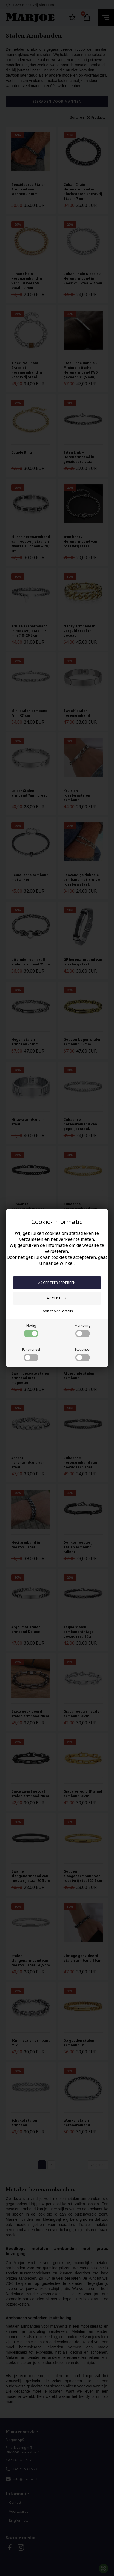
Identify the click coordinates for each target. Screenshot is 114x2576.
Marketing (82, 1330)
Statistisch (83, 1354)
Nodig (31, 1330)
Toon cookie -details (57, 1311)
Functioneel (31, 1354)
